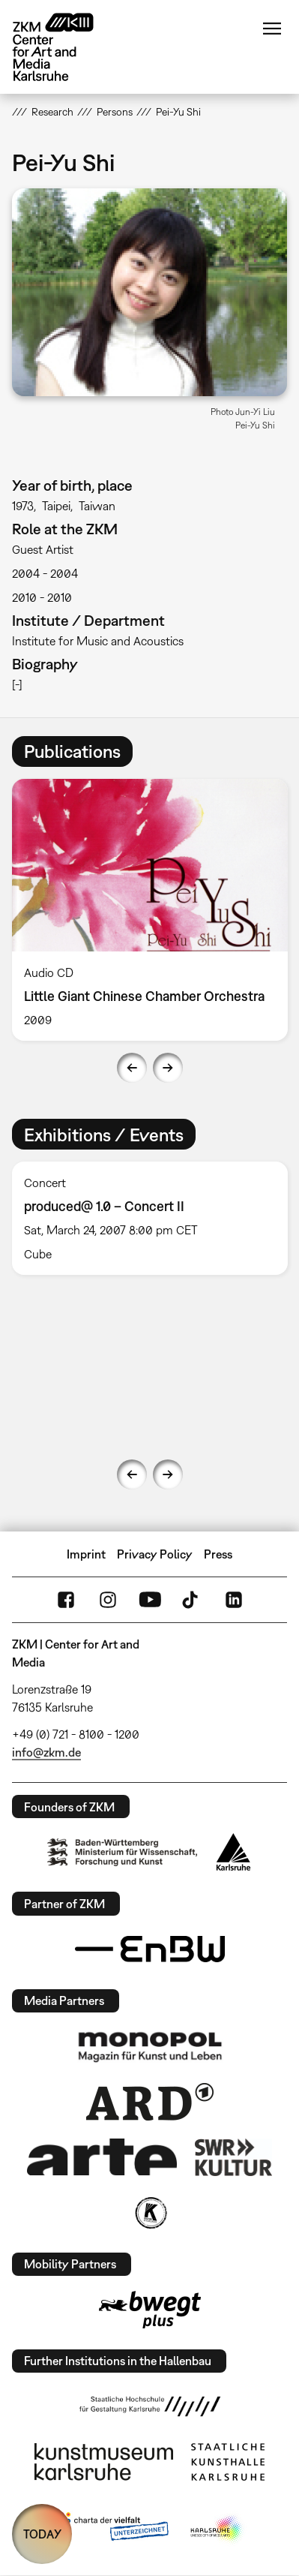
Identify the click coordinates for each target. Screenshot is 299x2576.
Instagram (108, 1599)
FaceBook (66, 1599)
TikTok (192, 1599)
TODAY (42, 2534)
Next (168, 1068)
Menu (272, 28)
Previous (132, 1068)
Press (218, 1554)
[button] (149, 291)
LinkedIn (234, 1599)
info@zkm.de (46, 1752)
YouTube (150, 1599)
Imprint (86, 1554)
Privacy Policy (155, 1554)
